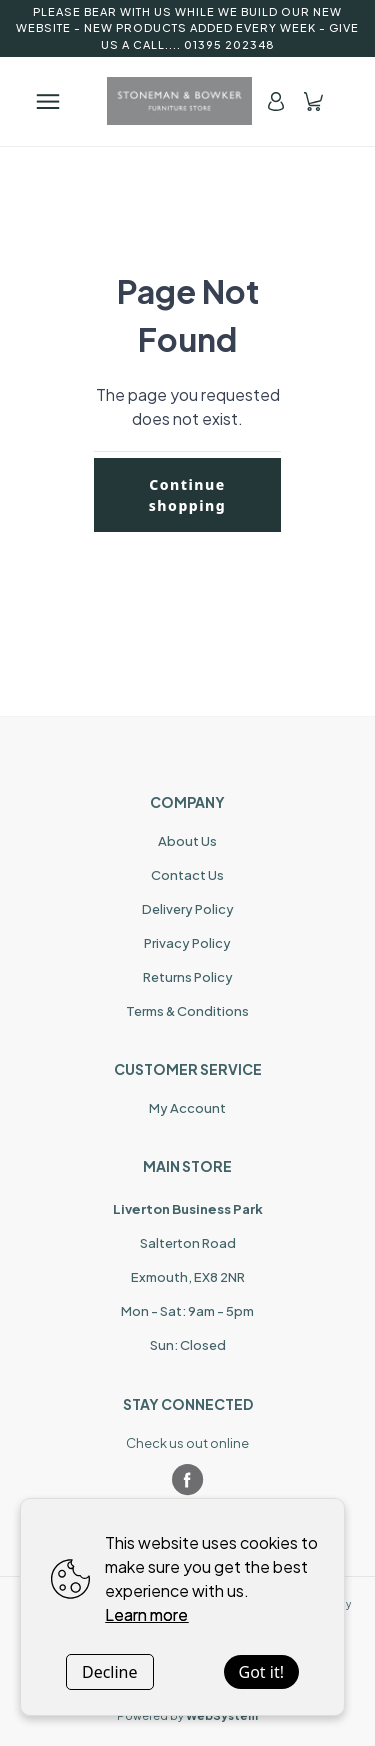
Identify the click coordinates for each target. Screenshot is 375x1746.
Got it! (261, 1672)
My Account (187, 1108)
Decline (110, 1672)
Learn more (146, 1614)
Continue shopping (188, 495)
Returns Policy (188, 977)
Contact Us (187, 875)
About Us (187, 841)
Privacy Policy (187, 943)
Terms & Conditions (187, 1011)
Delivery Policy (188, 909)
